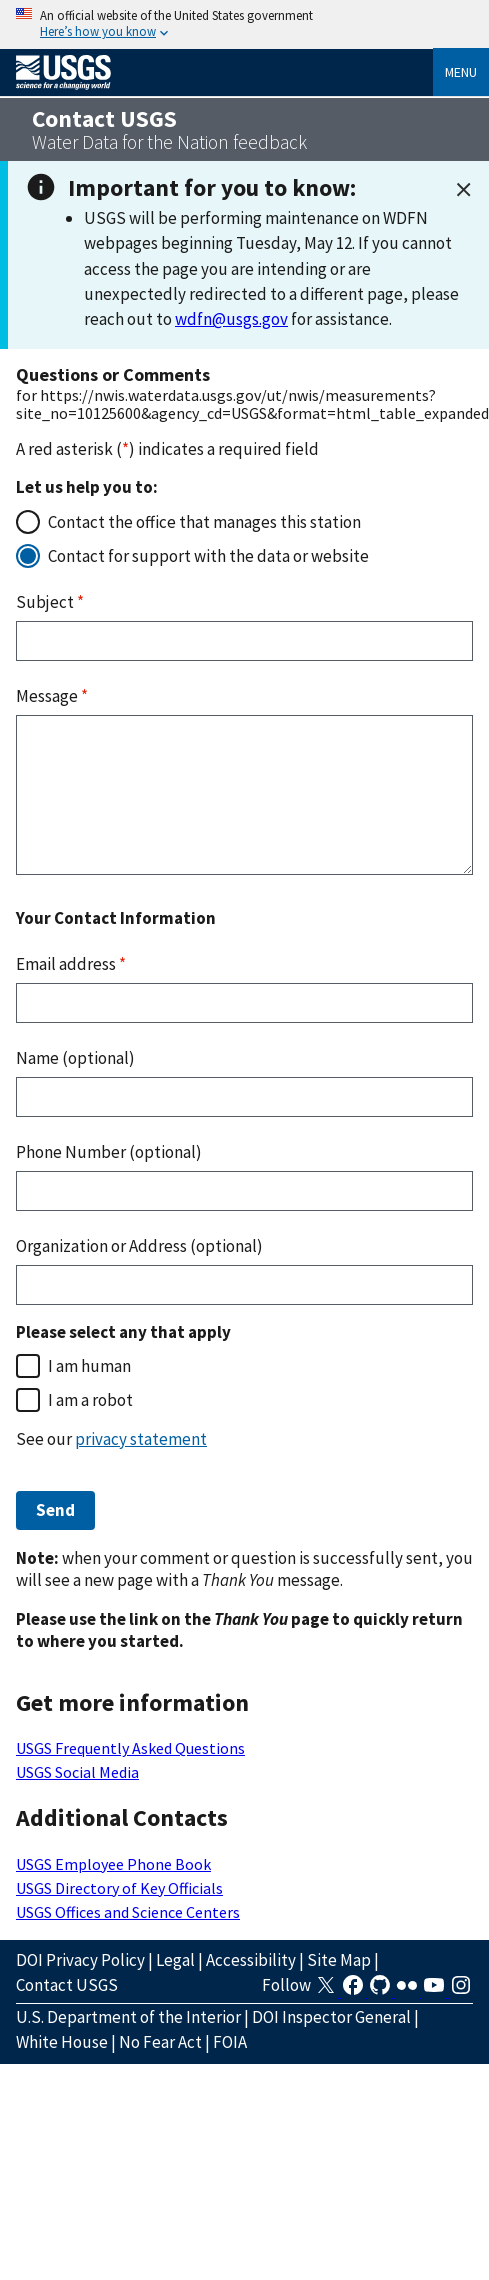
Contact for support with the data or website (208, 556)
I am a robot (90, 1400)
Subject (50, 602)
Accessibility (251, 1960)
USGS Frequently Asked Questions (130, 1748)
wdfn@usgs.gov (231, 319)
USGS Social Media (77, 1772)
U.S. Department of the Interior (128, 2017)
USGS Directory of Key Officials (119, 1888)
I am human (89, 1366)
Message (52, 696)
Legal (175, 1960)
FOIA (230, 2042)
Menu (461, 72)
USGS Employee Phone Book (113, 1864)
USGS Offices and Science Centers (128, 1912)
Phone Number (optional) (109, 1152)
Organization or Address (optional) (139, 1246)
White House (62, 2042)
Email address (71, 964)
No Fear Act (160, 2042)
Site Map (339, 1960)
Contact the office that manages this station (204, 522)
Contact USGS (67, 1985)
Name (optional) (75, 1058)
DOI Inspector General (331, 2017)
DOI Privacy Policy (80, 1960)
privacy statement (141, 1439)
